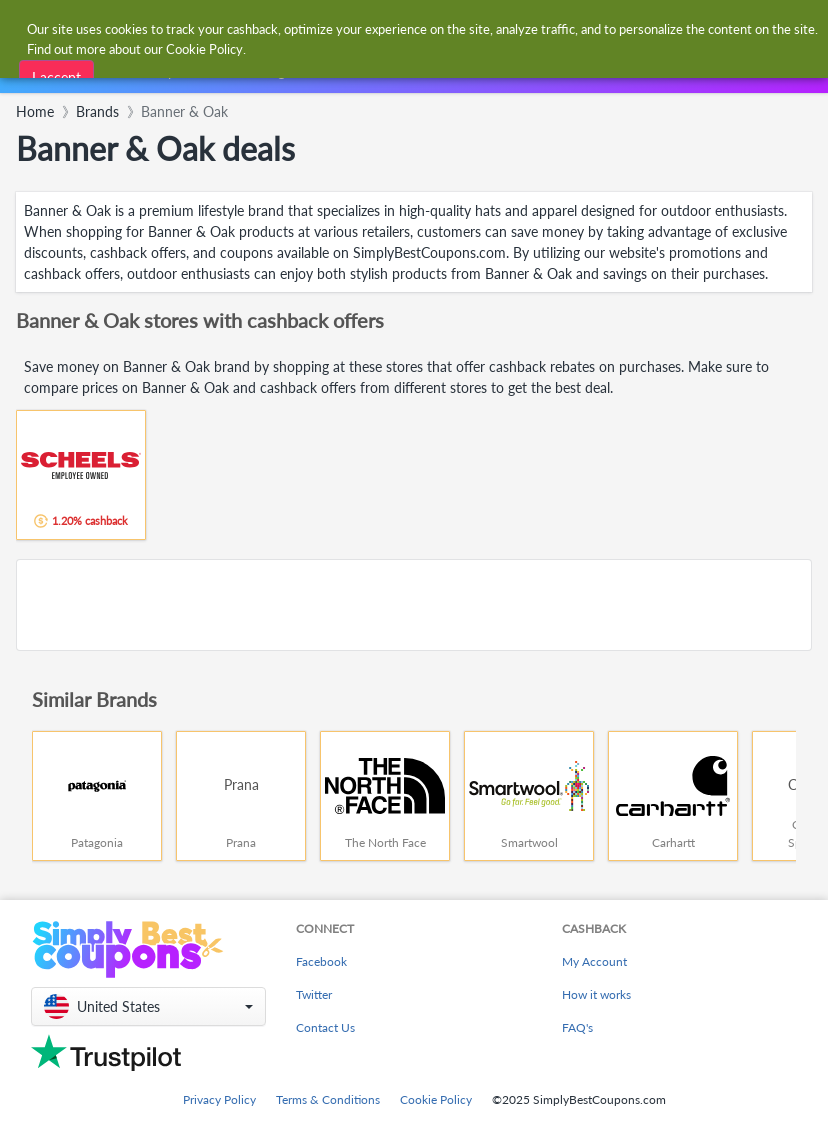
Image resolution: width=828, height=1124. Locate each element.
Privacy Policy (219, 1099)
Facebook (321, 961)
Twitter (314, 994)
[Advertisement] (414, 605)
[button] (148, 1006)
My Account (594, 961)
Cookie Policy (436, 1099)
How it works (596, 994)
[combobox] (393, 28)
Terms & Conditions (328, 1099)
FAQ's (577, 1027)
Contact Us (325, 1027)
